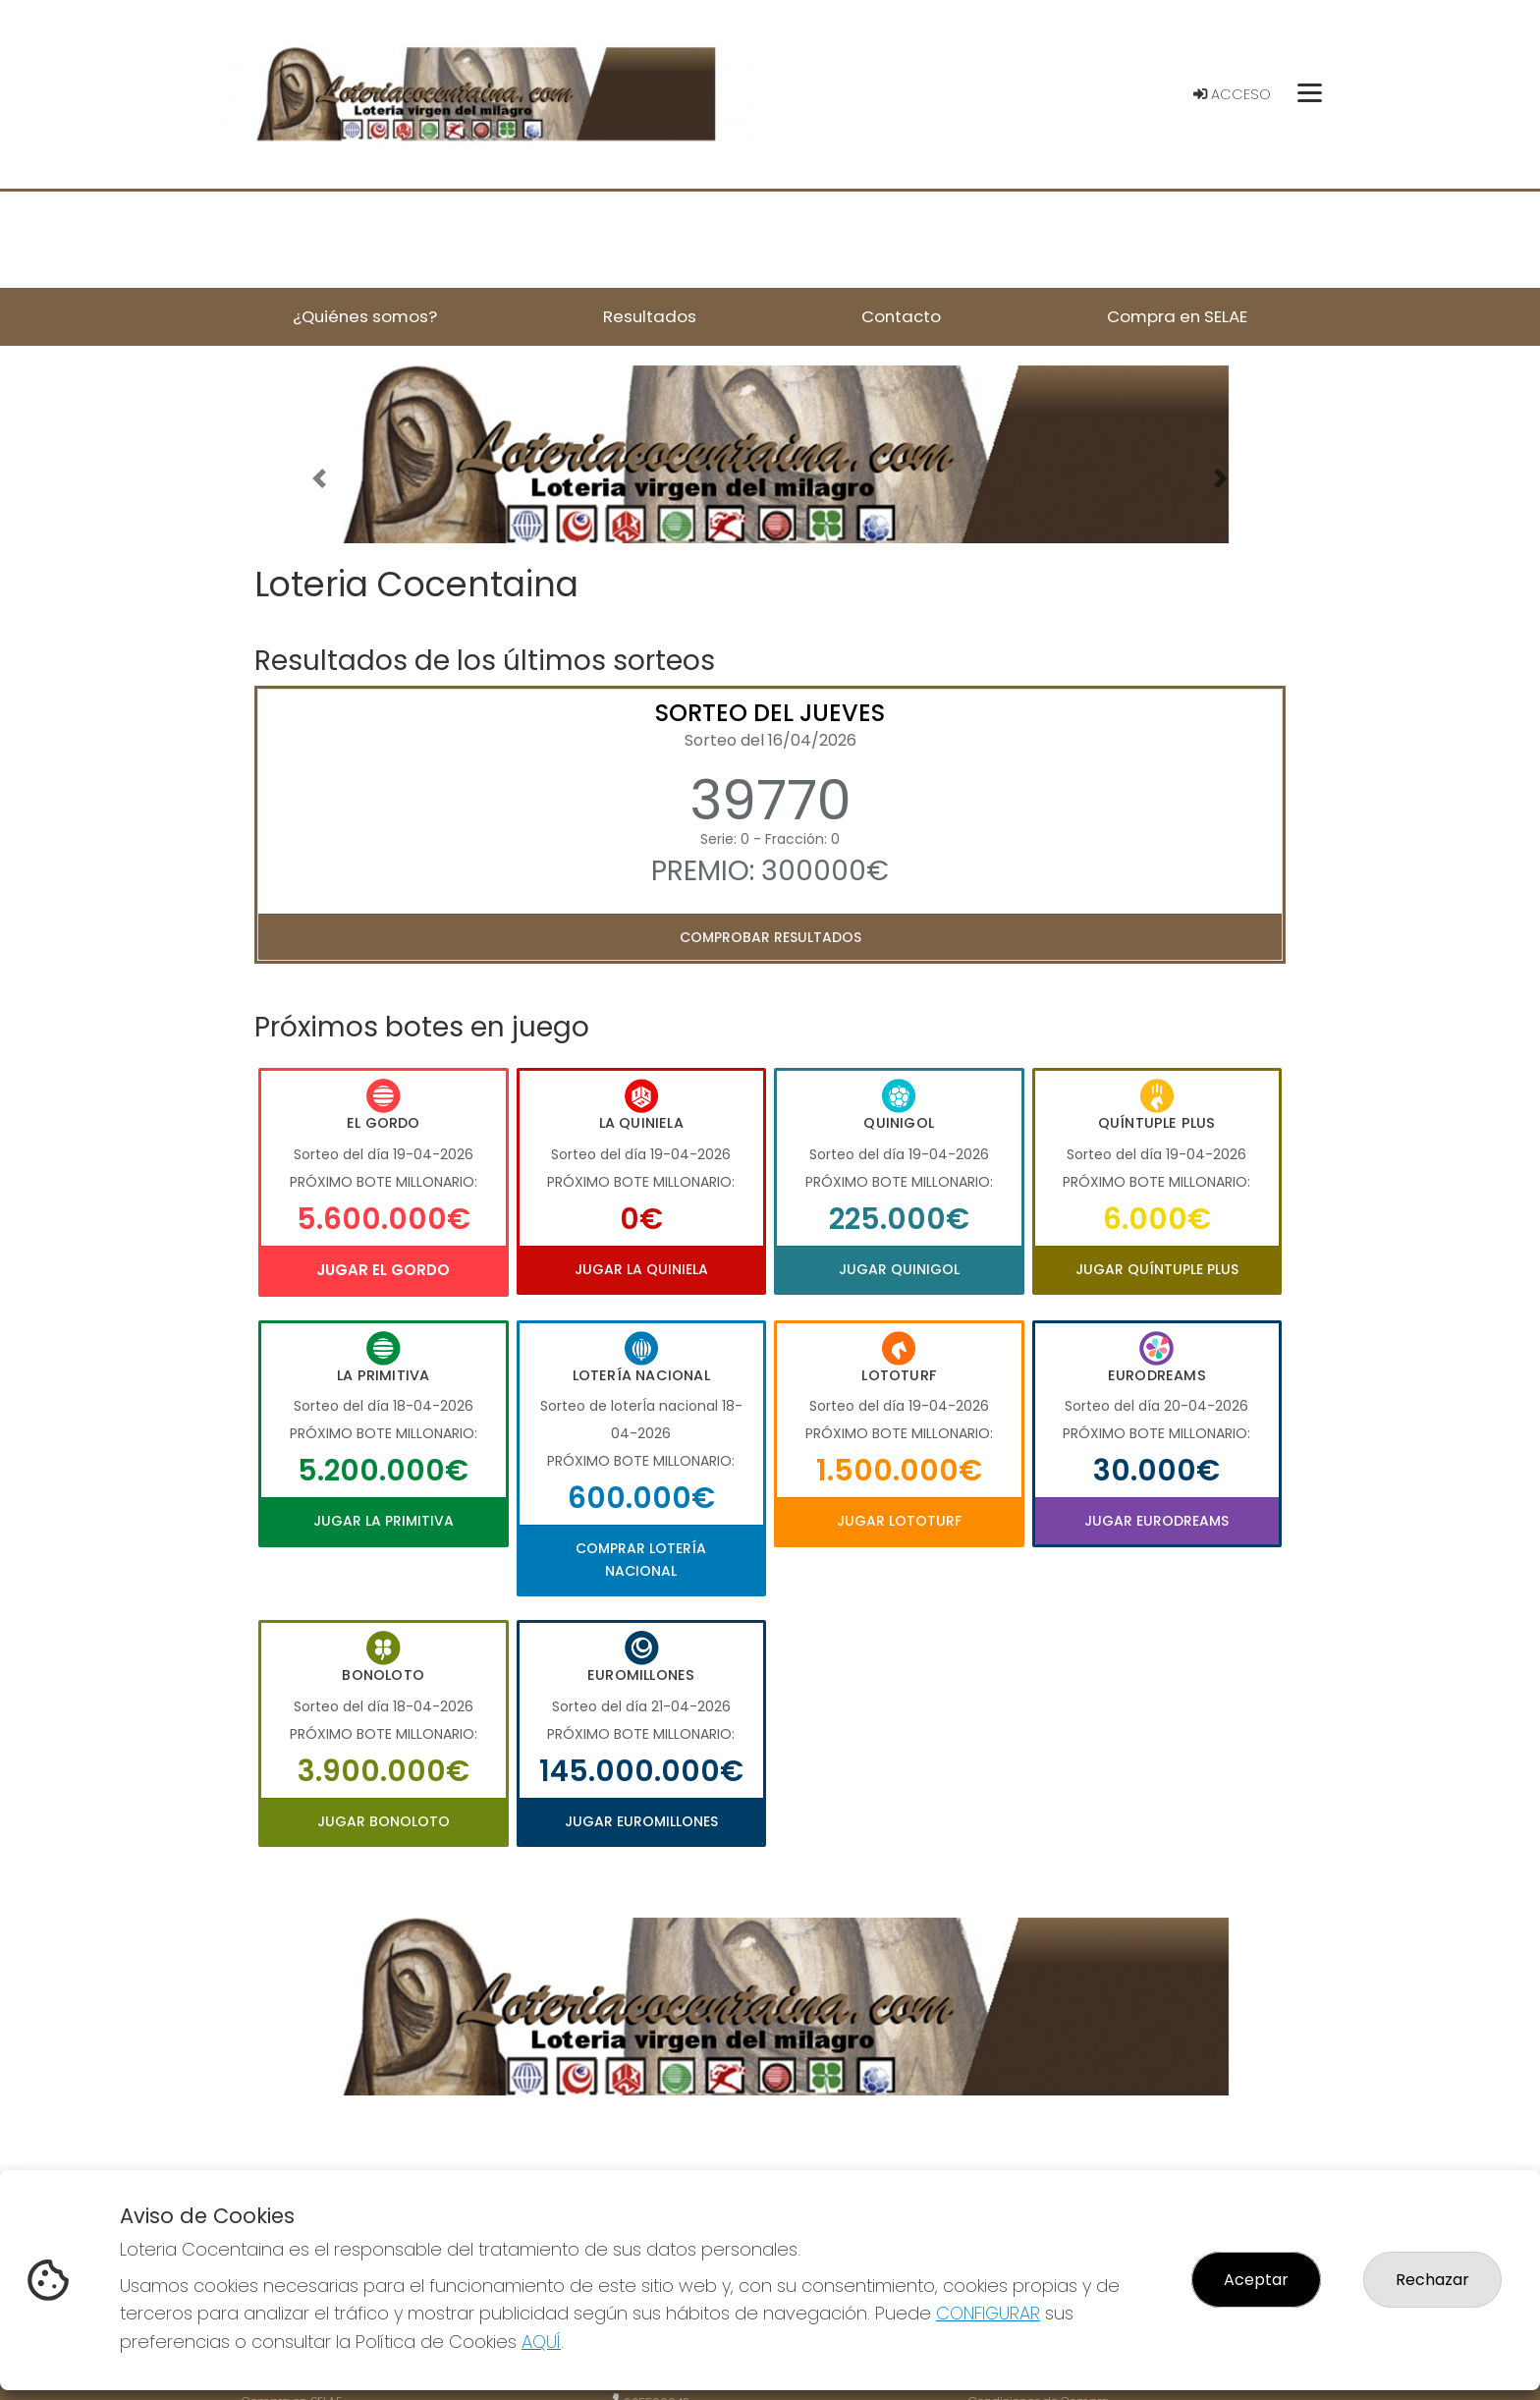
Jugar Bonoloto (383, 1821)
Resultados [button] (649, 316)
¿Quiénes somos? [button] (365, 316)
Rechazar (1432, 2279)
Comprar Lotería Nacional (641, 1559)
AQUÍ (541, 2341)
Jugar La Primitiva (383, 1521)
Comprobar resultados (770, 937)
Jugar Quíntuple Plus (1156, 1269)
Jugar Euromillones (641, 1821)
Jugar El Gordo (383, 1269)
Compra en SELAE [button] (1177, 316)
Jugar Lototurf (899, 1521)
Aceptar (1256, 2279)
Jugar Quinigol (899, 1269)
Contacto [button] (901, 316)
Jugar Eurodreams (1156, 1521)
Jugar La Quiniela (641, 1269)
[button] (319, 479)
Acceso (1232, 94)
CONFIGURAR (988, 2313)
